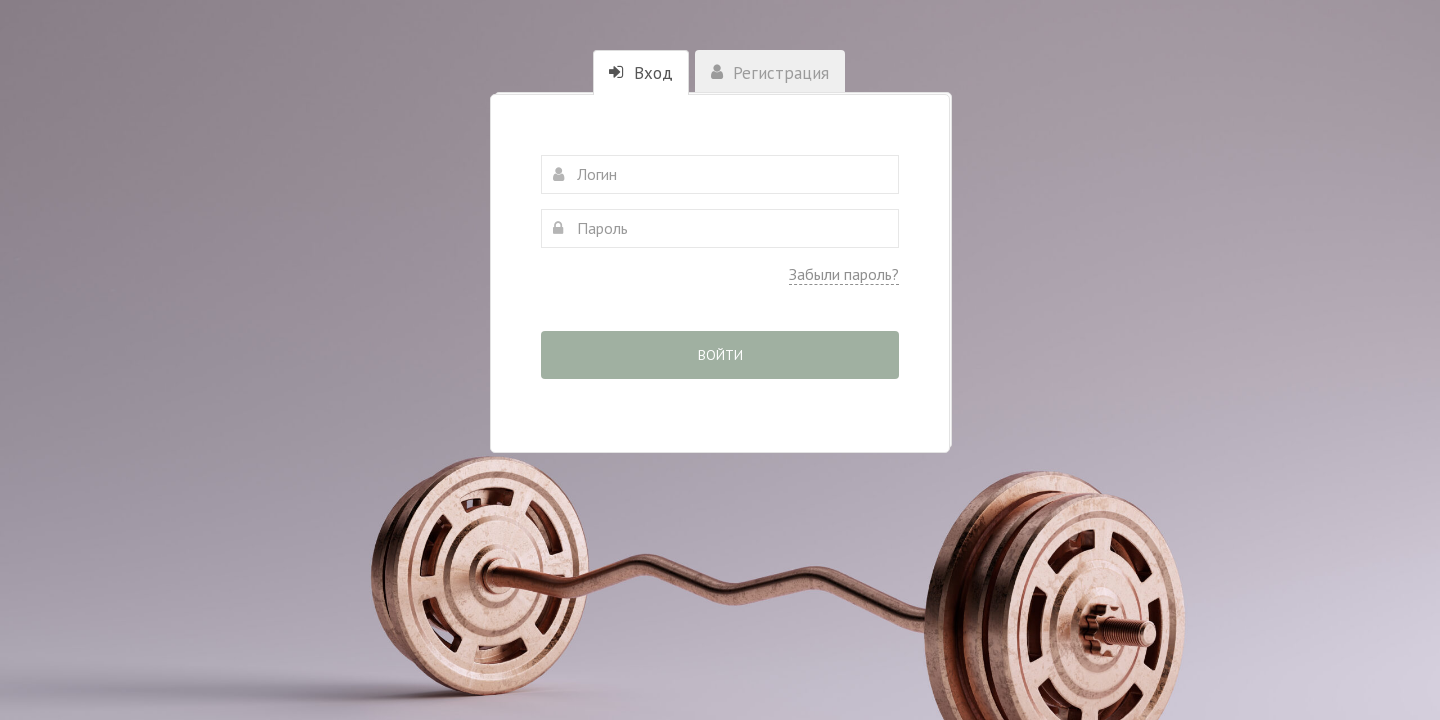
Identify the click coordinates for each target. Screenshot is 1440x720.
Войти (720, 355)
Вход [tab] (641, 73)
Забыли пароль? (844, 274)
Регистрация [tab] (770, 73)
